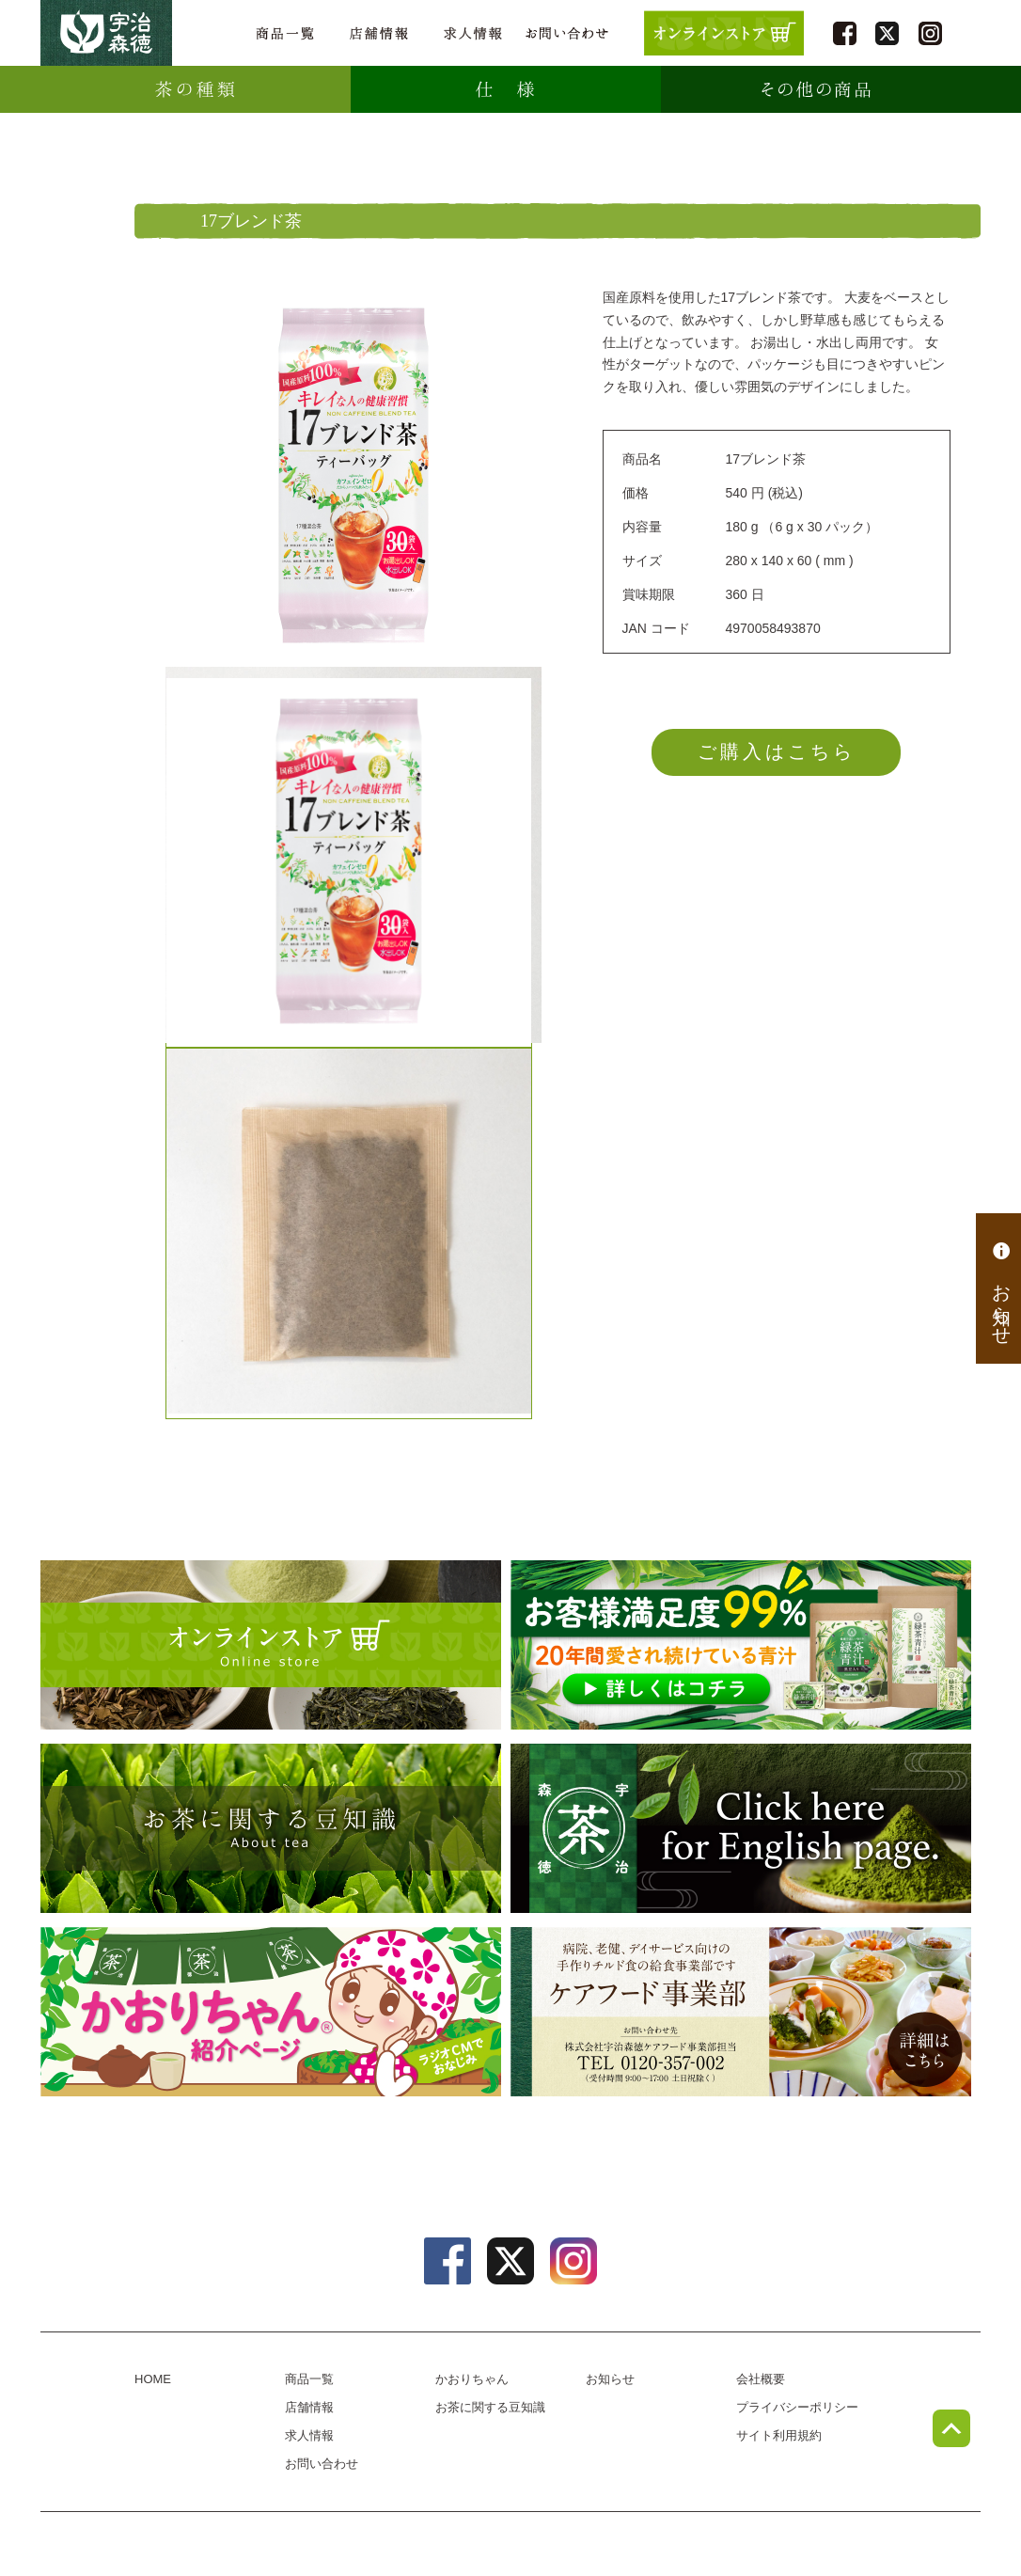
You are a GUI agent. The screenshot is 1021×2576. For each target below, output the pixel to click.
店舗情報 (379, 33)
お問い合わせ (567, 33)
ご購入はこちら (777, 751)
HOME (152, 2379)
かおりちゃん (270, 2011)
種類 (195, 89)
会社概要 (760, 2379)
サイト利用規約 (779, 2435)
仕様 (506, 89)
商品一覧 (285, 33)
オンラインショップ (270, 1645)
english (740, 1828)
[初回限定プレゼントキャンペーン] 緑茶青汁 (740, 1645)
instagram (930, 33)
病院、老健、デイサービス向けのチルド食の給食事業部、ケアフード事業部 (740, 2011)
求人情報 (473, 33)
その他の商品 (816, 89)
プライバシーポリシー (797, 2407)
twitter (887, 33)
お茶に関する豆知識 (270, 1828)
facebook (844, 33)
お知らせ (1001, 1288)
